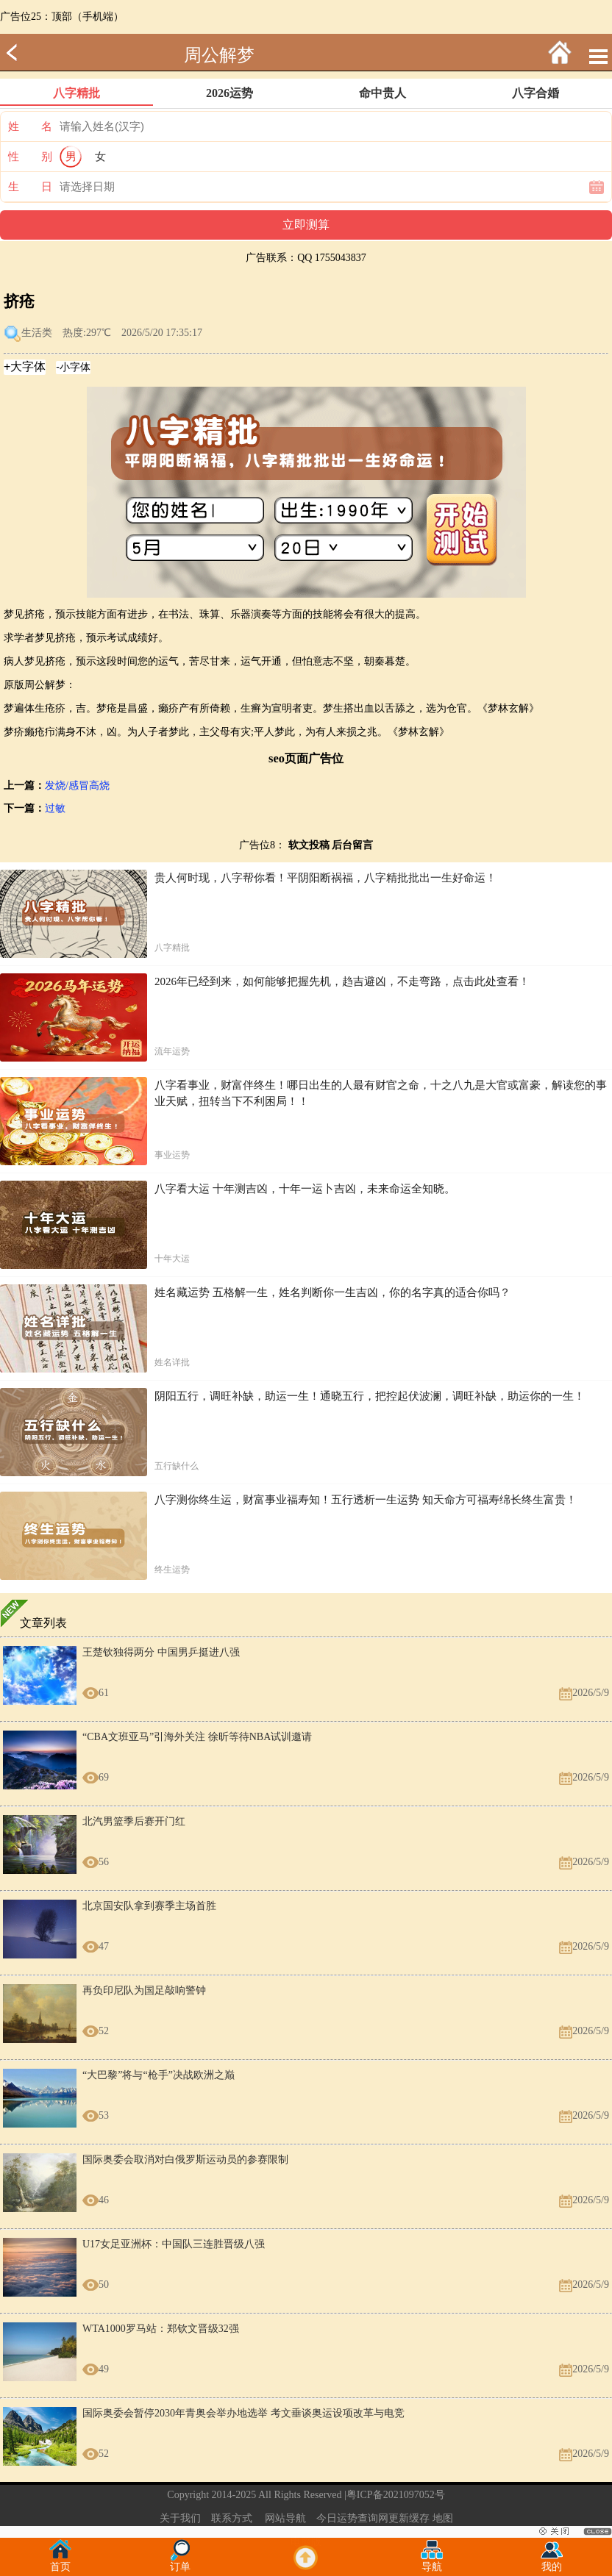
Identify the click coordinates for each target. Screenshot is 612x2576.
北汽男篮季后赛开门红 (133, 1821)
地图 (443, 2518)
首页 (60, 2562)
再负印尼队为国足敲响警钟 (144, 1990)
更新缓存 (409, 2518)
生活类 (36, 332)
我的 (552, 2562)
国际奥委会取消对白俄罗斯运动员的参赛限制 (185, 2159)
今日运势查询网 (352, 2518)
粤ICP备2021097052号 (395, 2494)
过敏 (55, 808)
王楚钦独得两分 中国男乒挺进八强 (161, 1652)
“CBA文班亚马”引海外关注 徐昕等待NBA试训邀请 (197, 1736)
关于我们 (180, 2518)
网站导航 (285, 2518)
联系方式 (231, 2518)
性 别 (30, 156)
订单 (180, 2562)
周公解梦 (219, 55)
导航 (432, 2562)
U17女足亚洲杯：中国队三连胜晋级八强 (173, 2244)
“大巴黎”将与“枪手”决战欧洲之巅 (158, 2075)
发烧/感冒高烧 (77, 785)
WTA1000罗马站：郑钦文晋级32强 (160, 2328)
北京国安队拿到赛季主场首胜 (149, 1905)
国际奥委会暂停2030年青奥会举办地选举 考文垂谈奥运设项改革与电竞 (243, 2413)
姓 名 (30, 126)
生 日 (30, 187)
